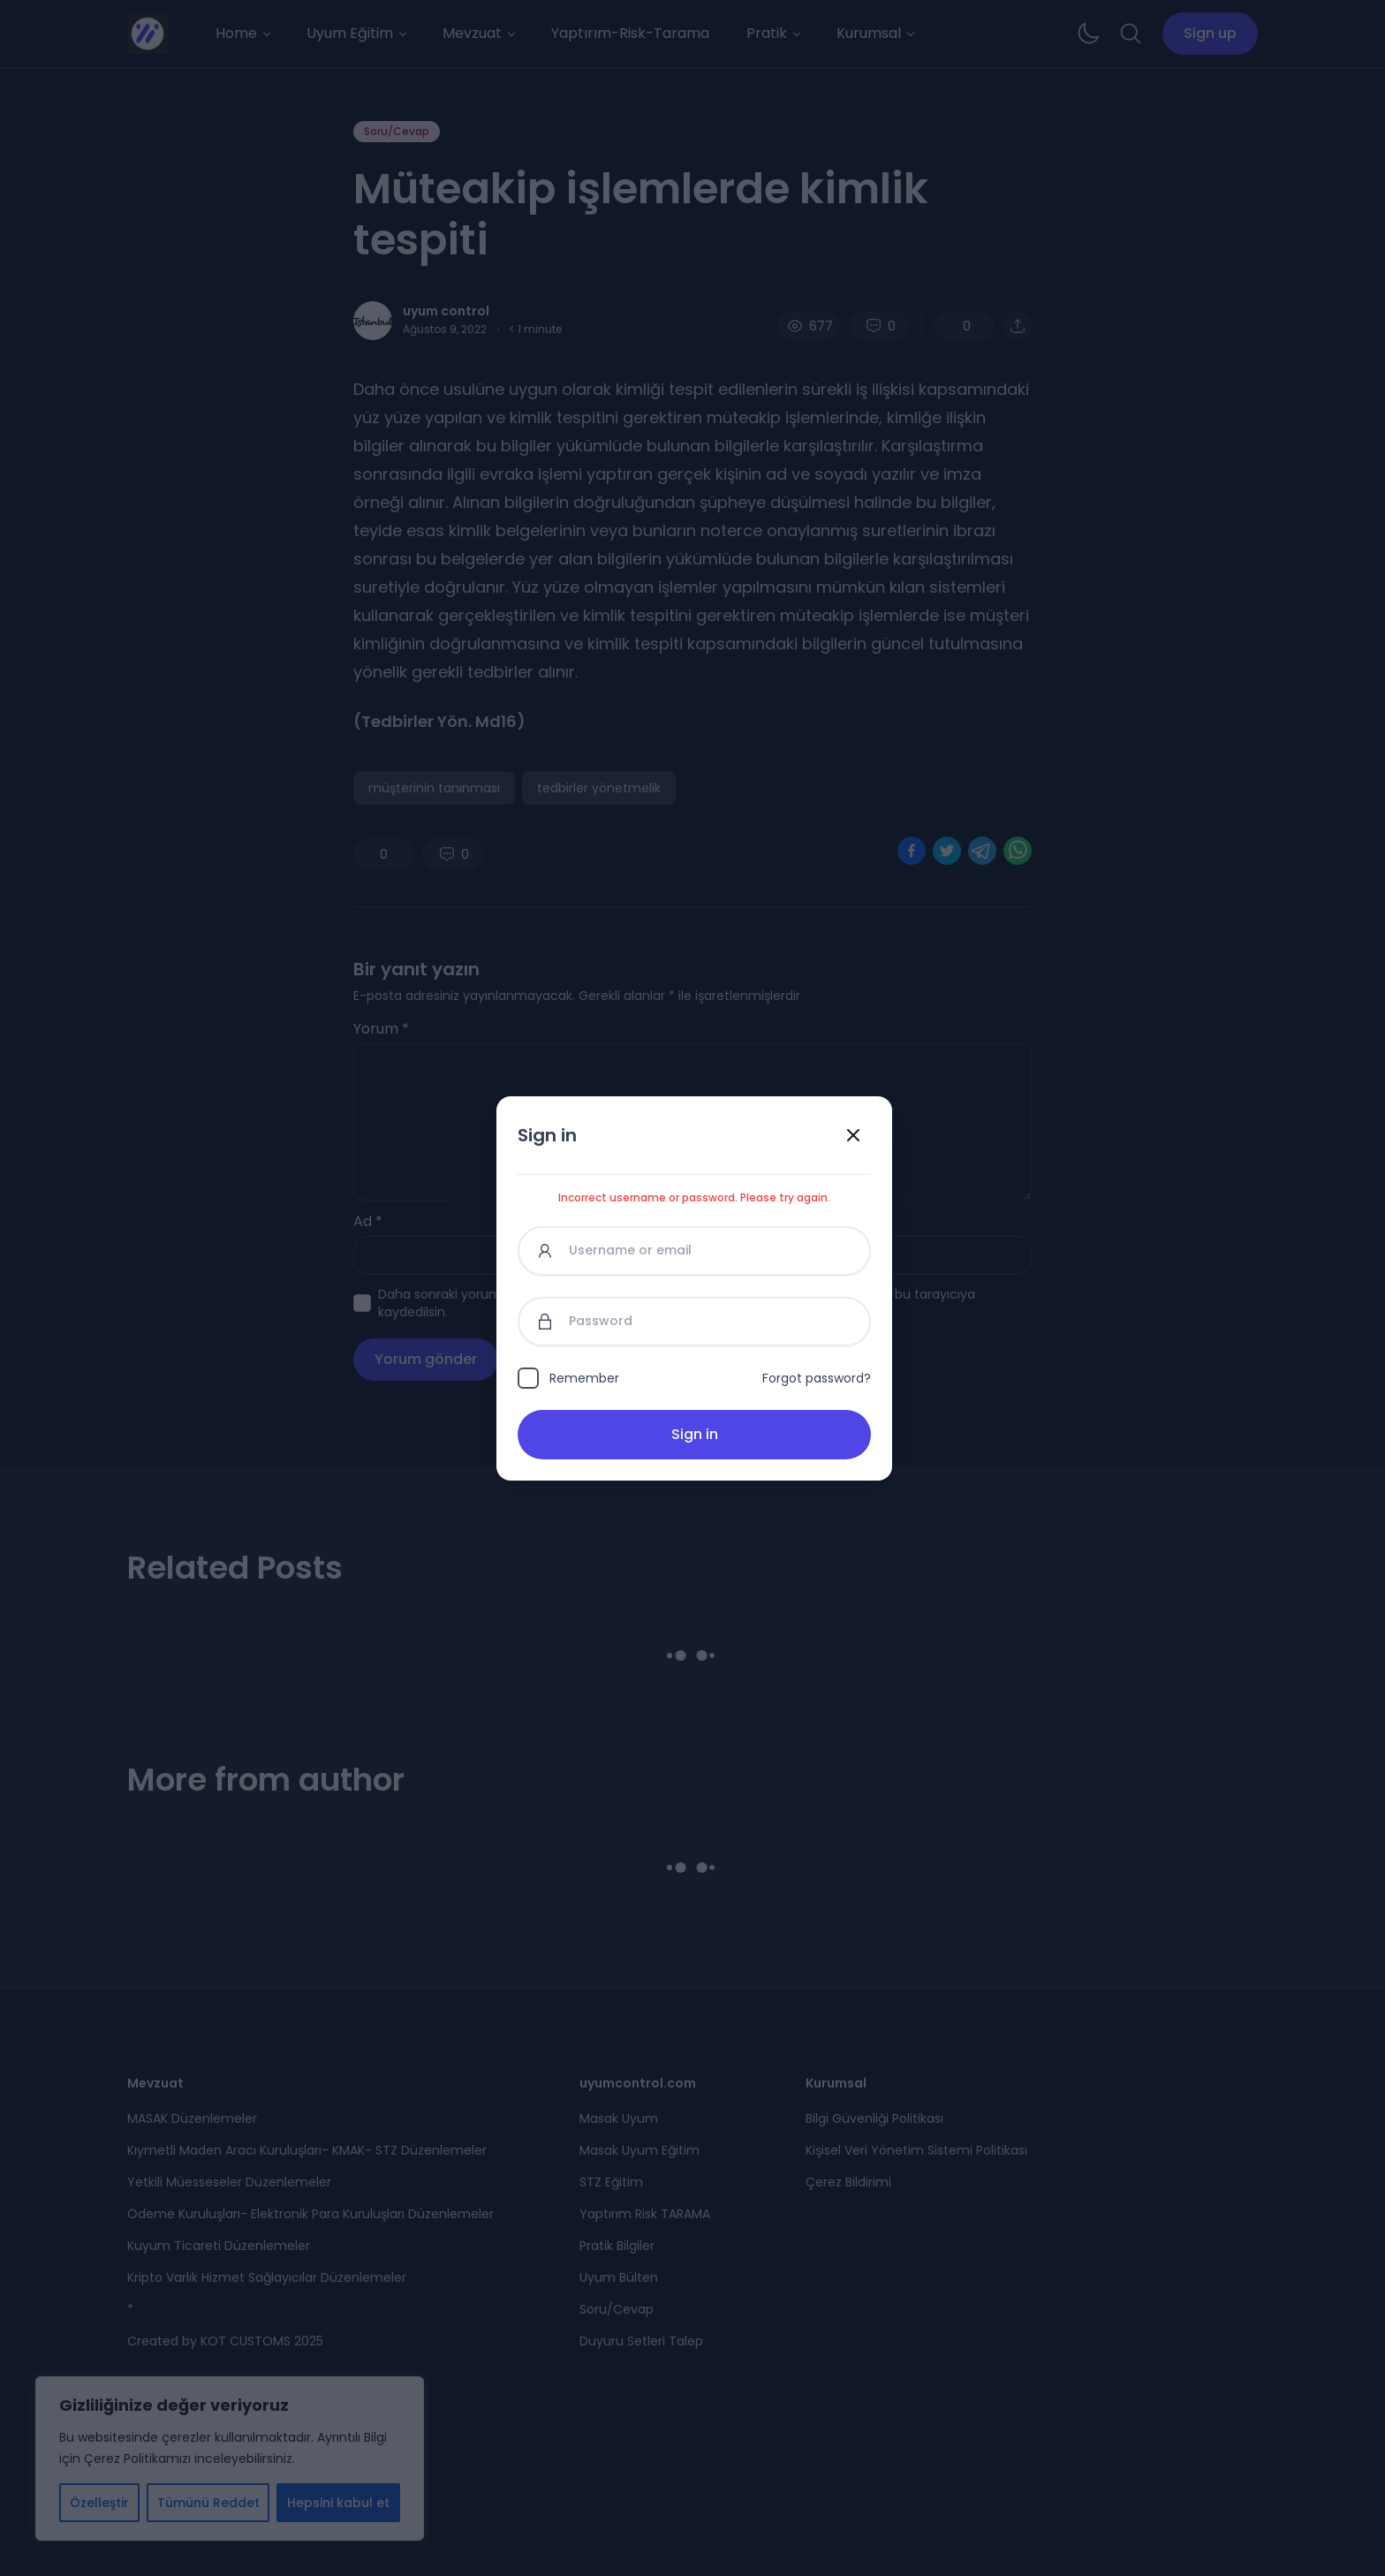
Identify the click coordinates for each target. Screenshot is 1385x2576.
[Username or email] (694, 1251)
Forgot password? (816, 1378)
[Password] (694, 1321)
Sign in (694, 1434)
